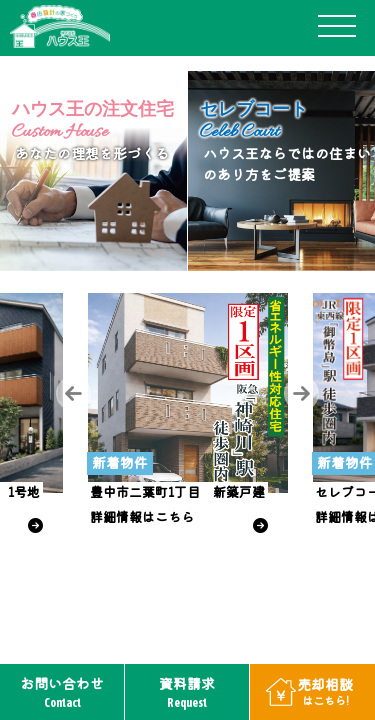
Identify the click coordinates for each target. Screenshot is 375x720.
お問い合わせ (62, 692)
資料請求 (187, 692)
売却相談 (325, 691)
